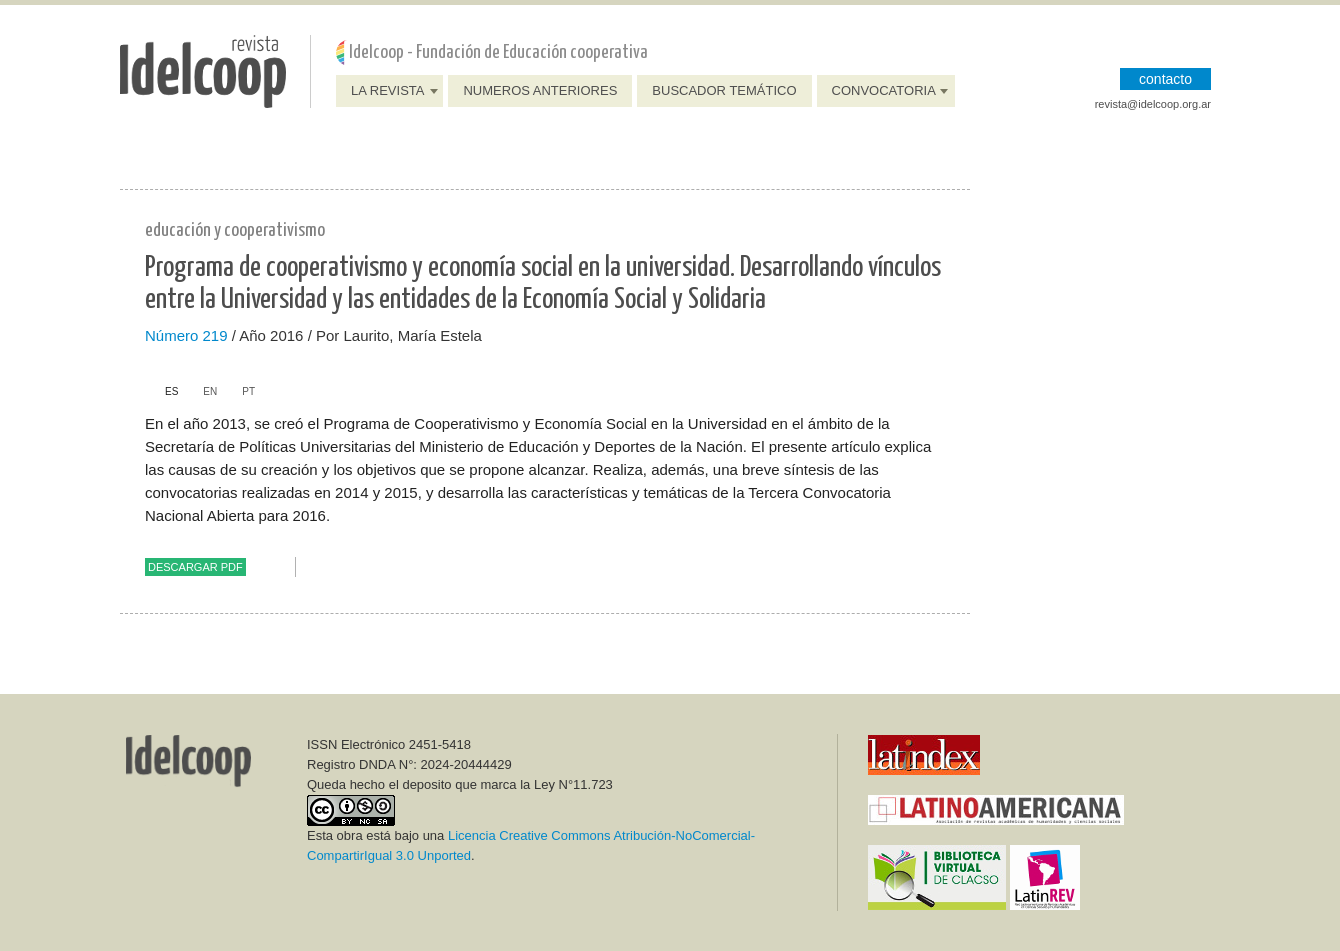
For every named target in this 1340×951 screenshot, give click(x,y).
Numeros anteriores (540, 90)
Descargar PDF (195, 567)
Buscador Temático (724, 90)
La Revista (387, 90)
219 (215, 335)
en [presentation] (210, 391)
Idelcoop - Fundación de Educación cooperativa (498, 52)
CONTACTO (1165, 79)
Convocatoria (884, 90)
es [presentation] (171, 391)
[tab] (161, 392)
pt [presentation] (248, 391)
